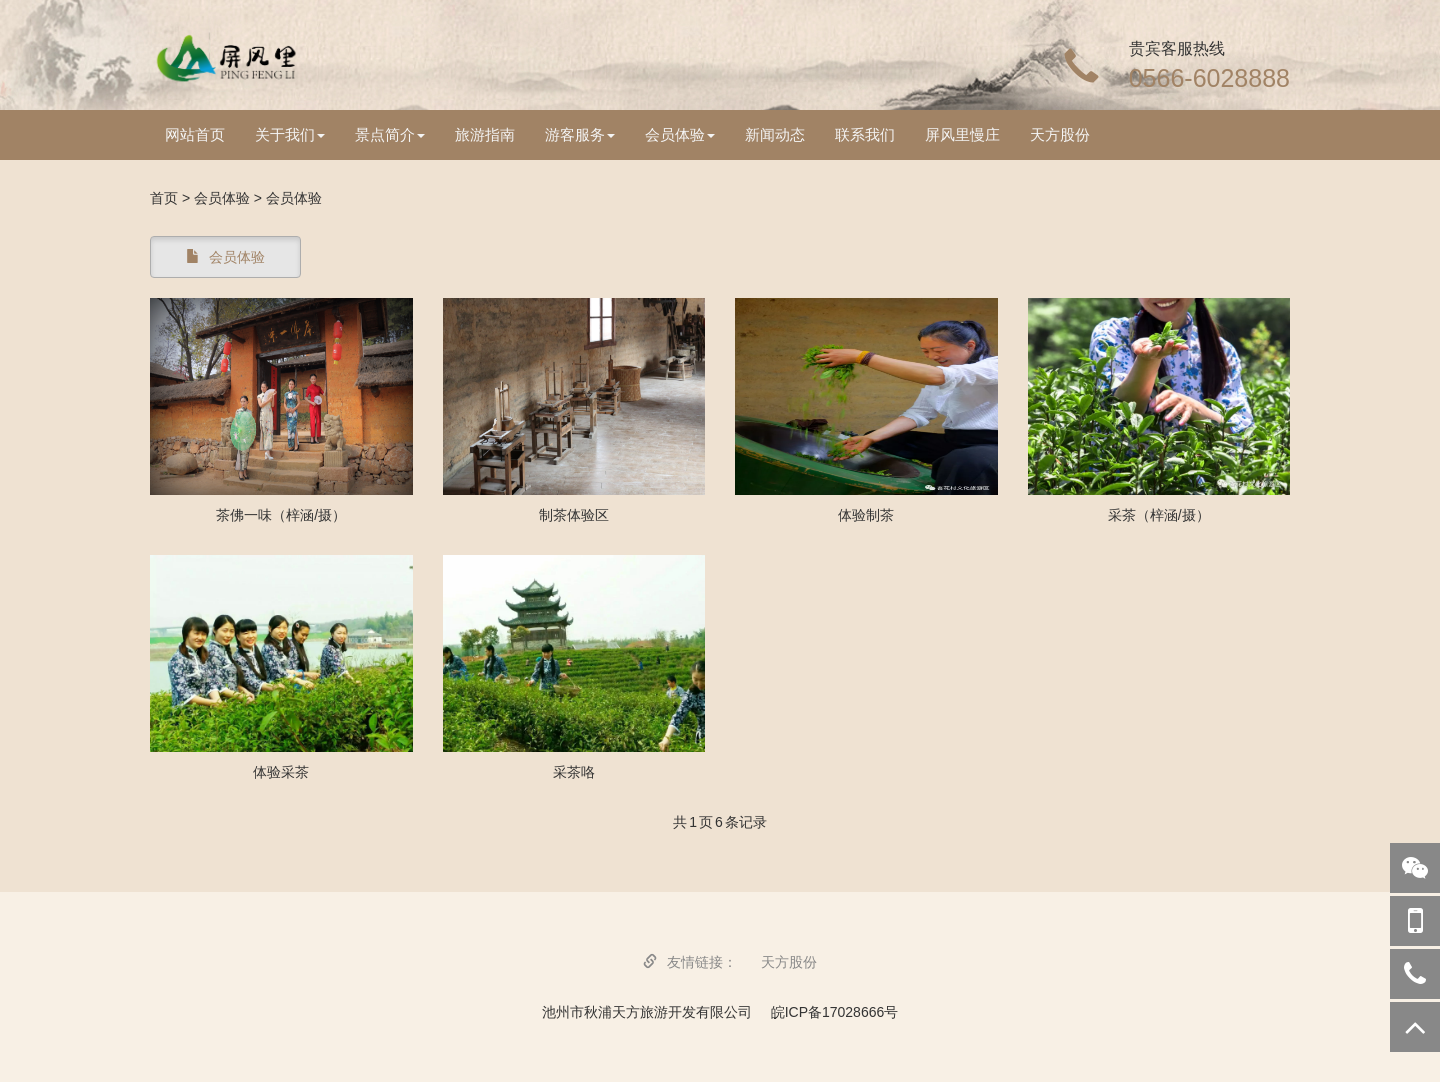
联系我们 (865, 134)
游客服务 (580, 134)
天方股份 (1060, 134)
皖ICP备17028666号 (835, 1012)
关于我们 (290, 134)
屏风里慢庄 (962, 134)
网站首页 (195, 134)
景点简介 (390, 134)
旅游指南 (485, 134)
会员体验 (680, 134)
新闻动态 (775, 134)
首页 (164, 198)
